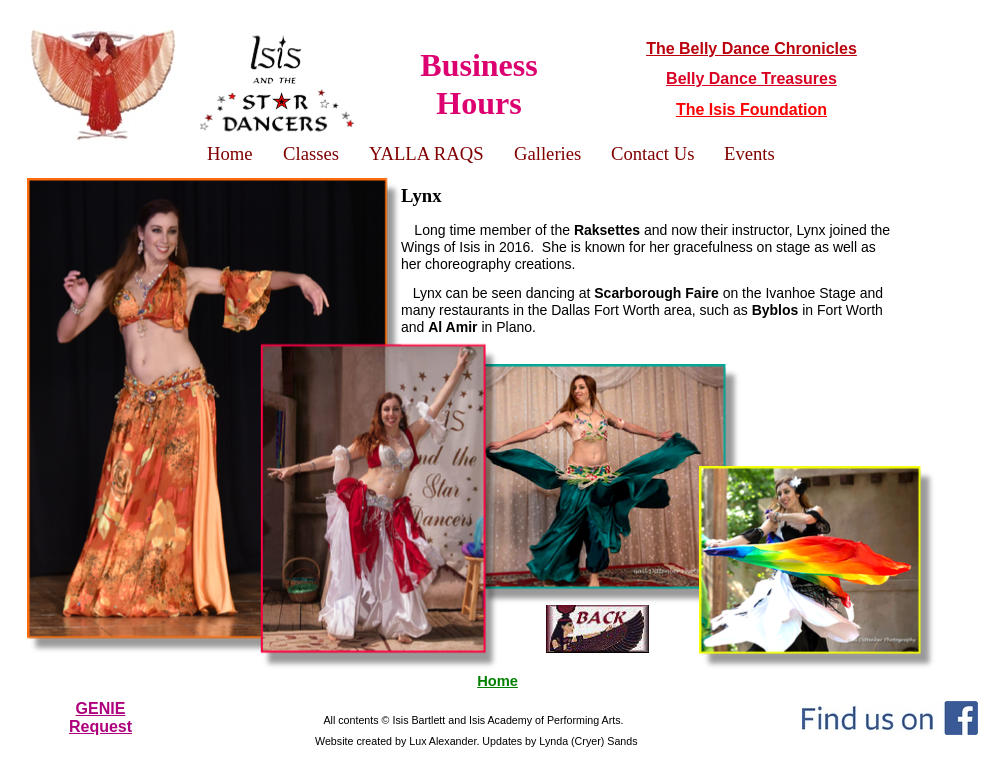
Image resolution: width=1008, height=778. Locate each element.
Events (749, 153)
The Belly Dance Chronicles (751, 48)
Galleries (547, 153)
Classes (311, 153)
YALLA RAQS (426, 153)
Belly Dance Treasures (751, 78)
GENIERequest (100, 717)
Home (497, 681)
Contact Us (652, 153)
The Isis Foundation (751, 109)
